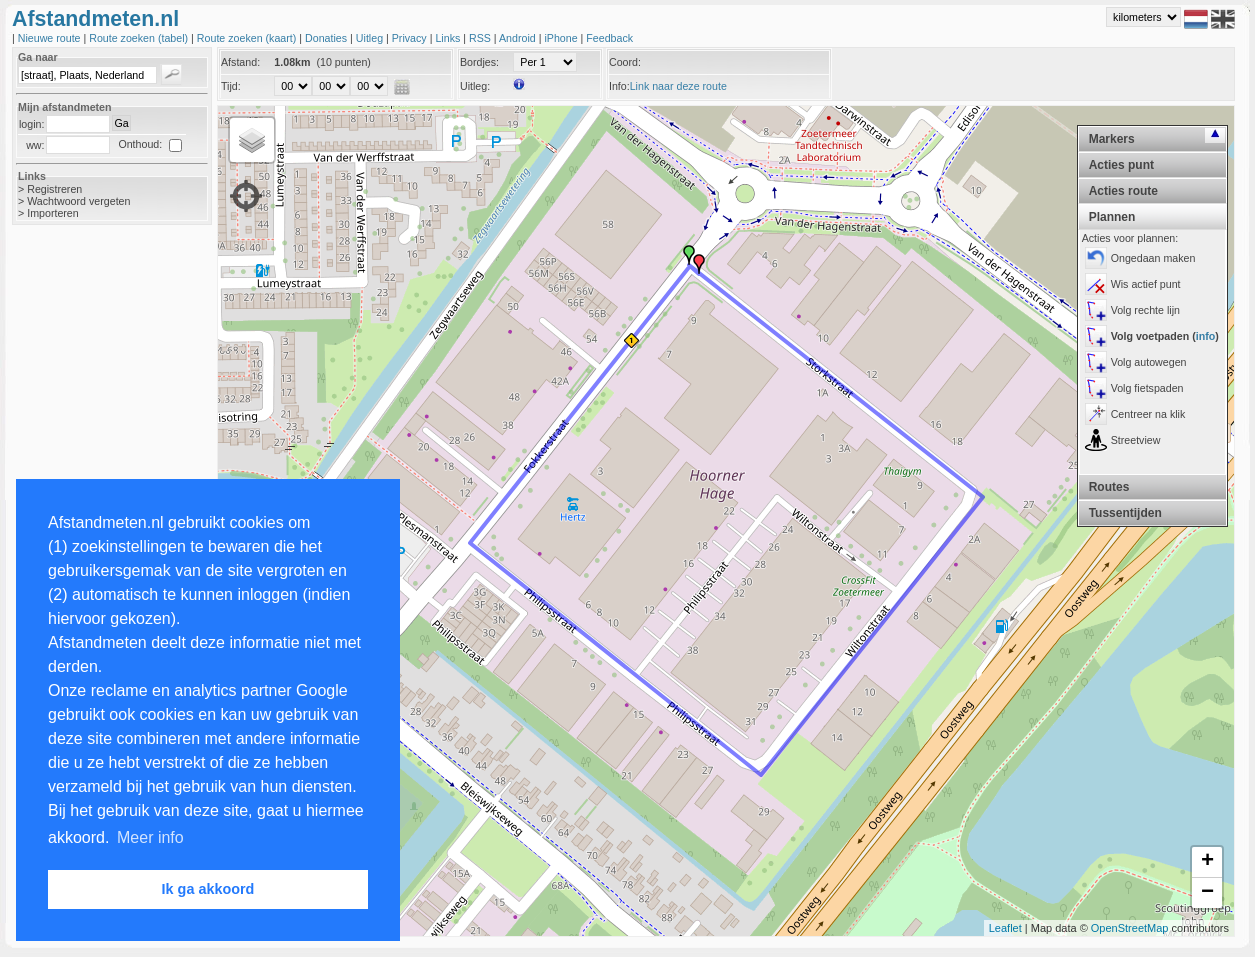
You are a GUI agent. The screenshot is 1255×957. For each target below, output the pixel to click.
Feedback (609, 38)
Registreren (54, 189)
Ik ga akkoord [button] (208, 889)
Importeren (53, 213)
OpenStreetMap (1130, 928)
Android (519, 38)
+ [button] (1207, 862)
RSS (481, 38)
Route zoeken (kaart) (248, 38)
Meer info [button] (150, 837)
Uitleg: (475, 86)
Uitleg (371, 38)
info (1206, 336)
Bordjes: (479, 62)
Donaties (327, 38)
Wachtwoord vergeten (78, 201)
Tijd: (231, 86)
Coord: (625, 62)
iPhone (562, 38)
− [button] (1207, 893)
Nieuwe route (51, 38)
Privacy (411, 38)
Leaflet (1005, 928)
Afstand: (240, 62)
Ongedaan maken (1153, 258)
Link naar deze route (678, 86)
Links (449, 38)
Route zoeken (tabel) (140, 38)
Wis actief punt (1146, 284)
